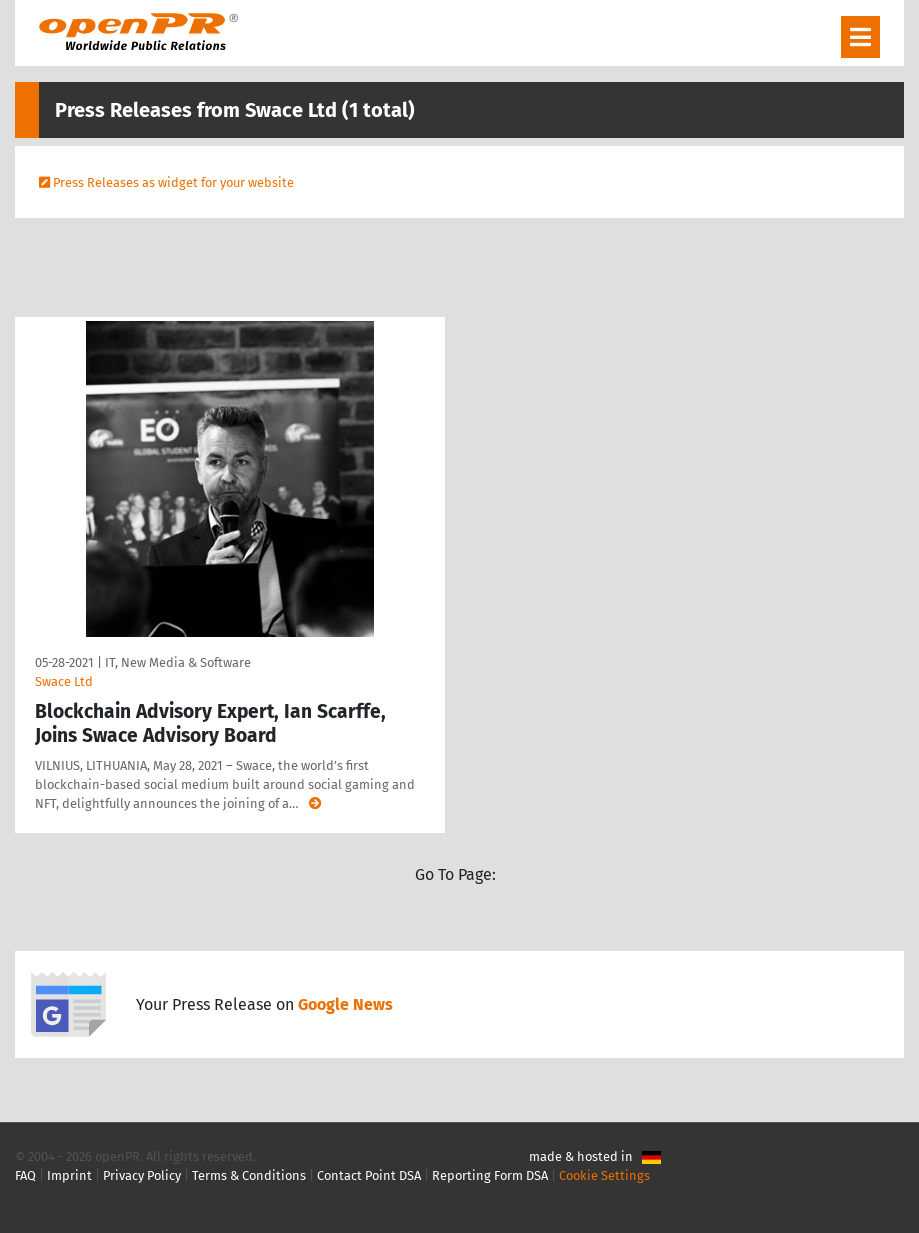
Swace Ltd (64, 681)
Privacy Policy (142, 1175)
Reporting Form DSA (490, 1175)
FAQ (25, 1175)
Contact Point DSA (369, 1175)
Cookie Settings (604, 1175)
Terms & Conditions (249, 1175)
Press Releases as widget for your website (173, 182)
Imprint (69, 1175)
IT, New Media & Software (178, 662)
